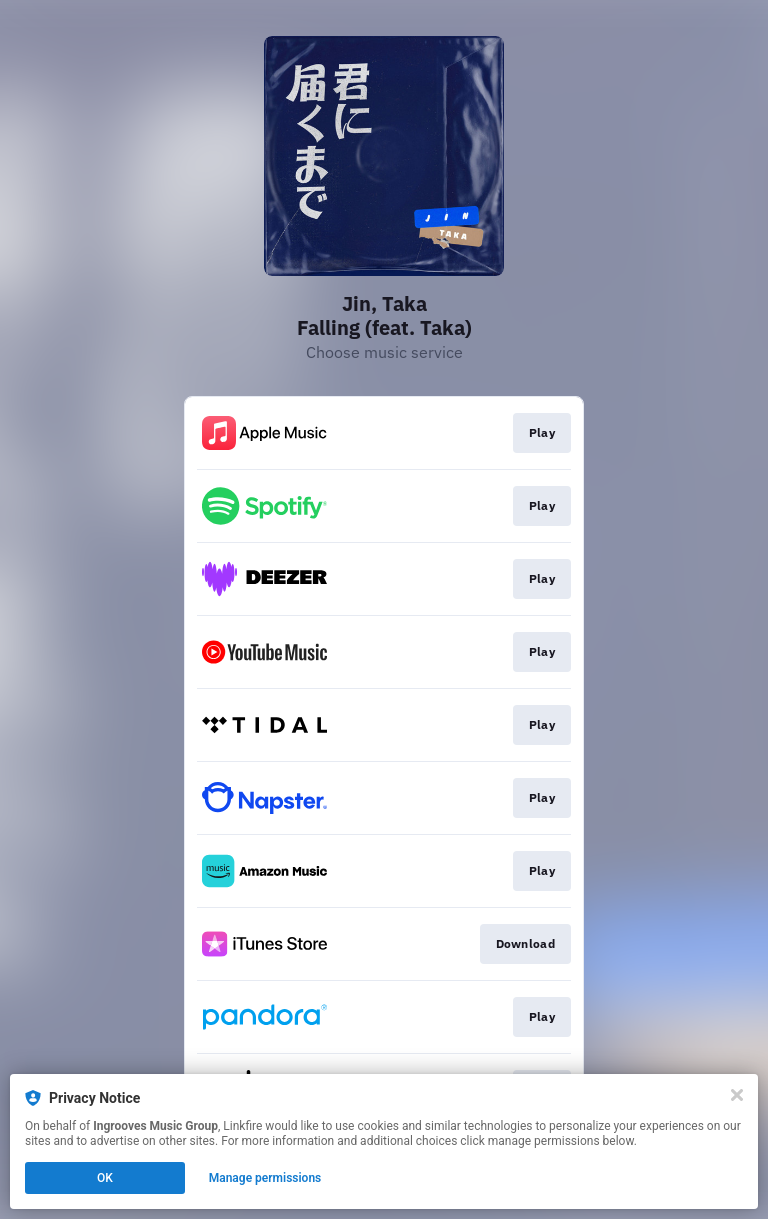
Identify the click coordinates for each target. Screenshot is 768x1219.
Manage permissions (265, 1178)
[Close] (737, 1095)
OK (105, 1178)
